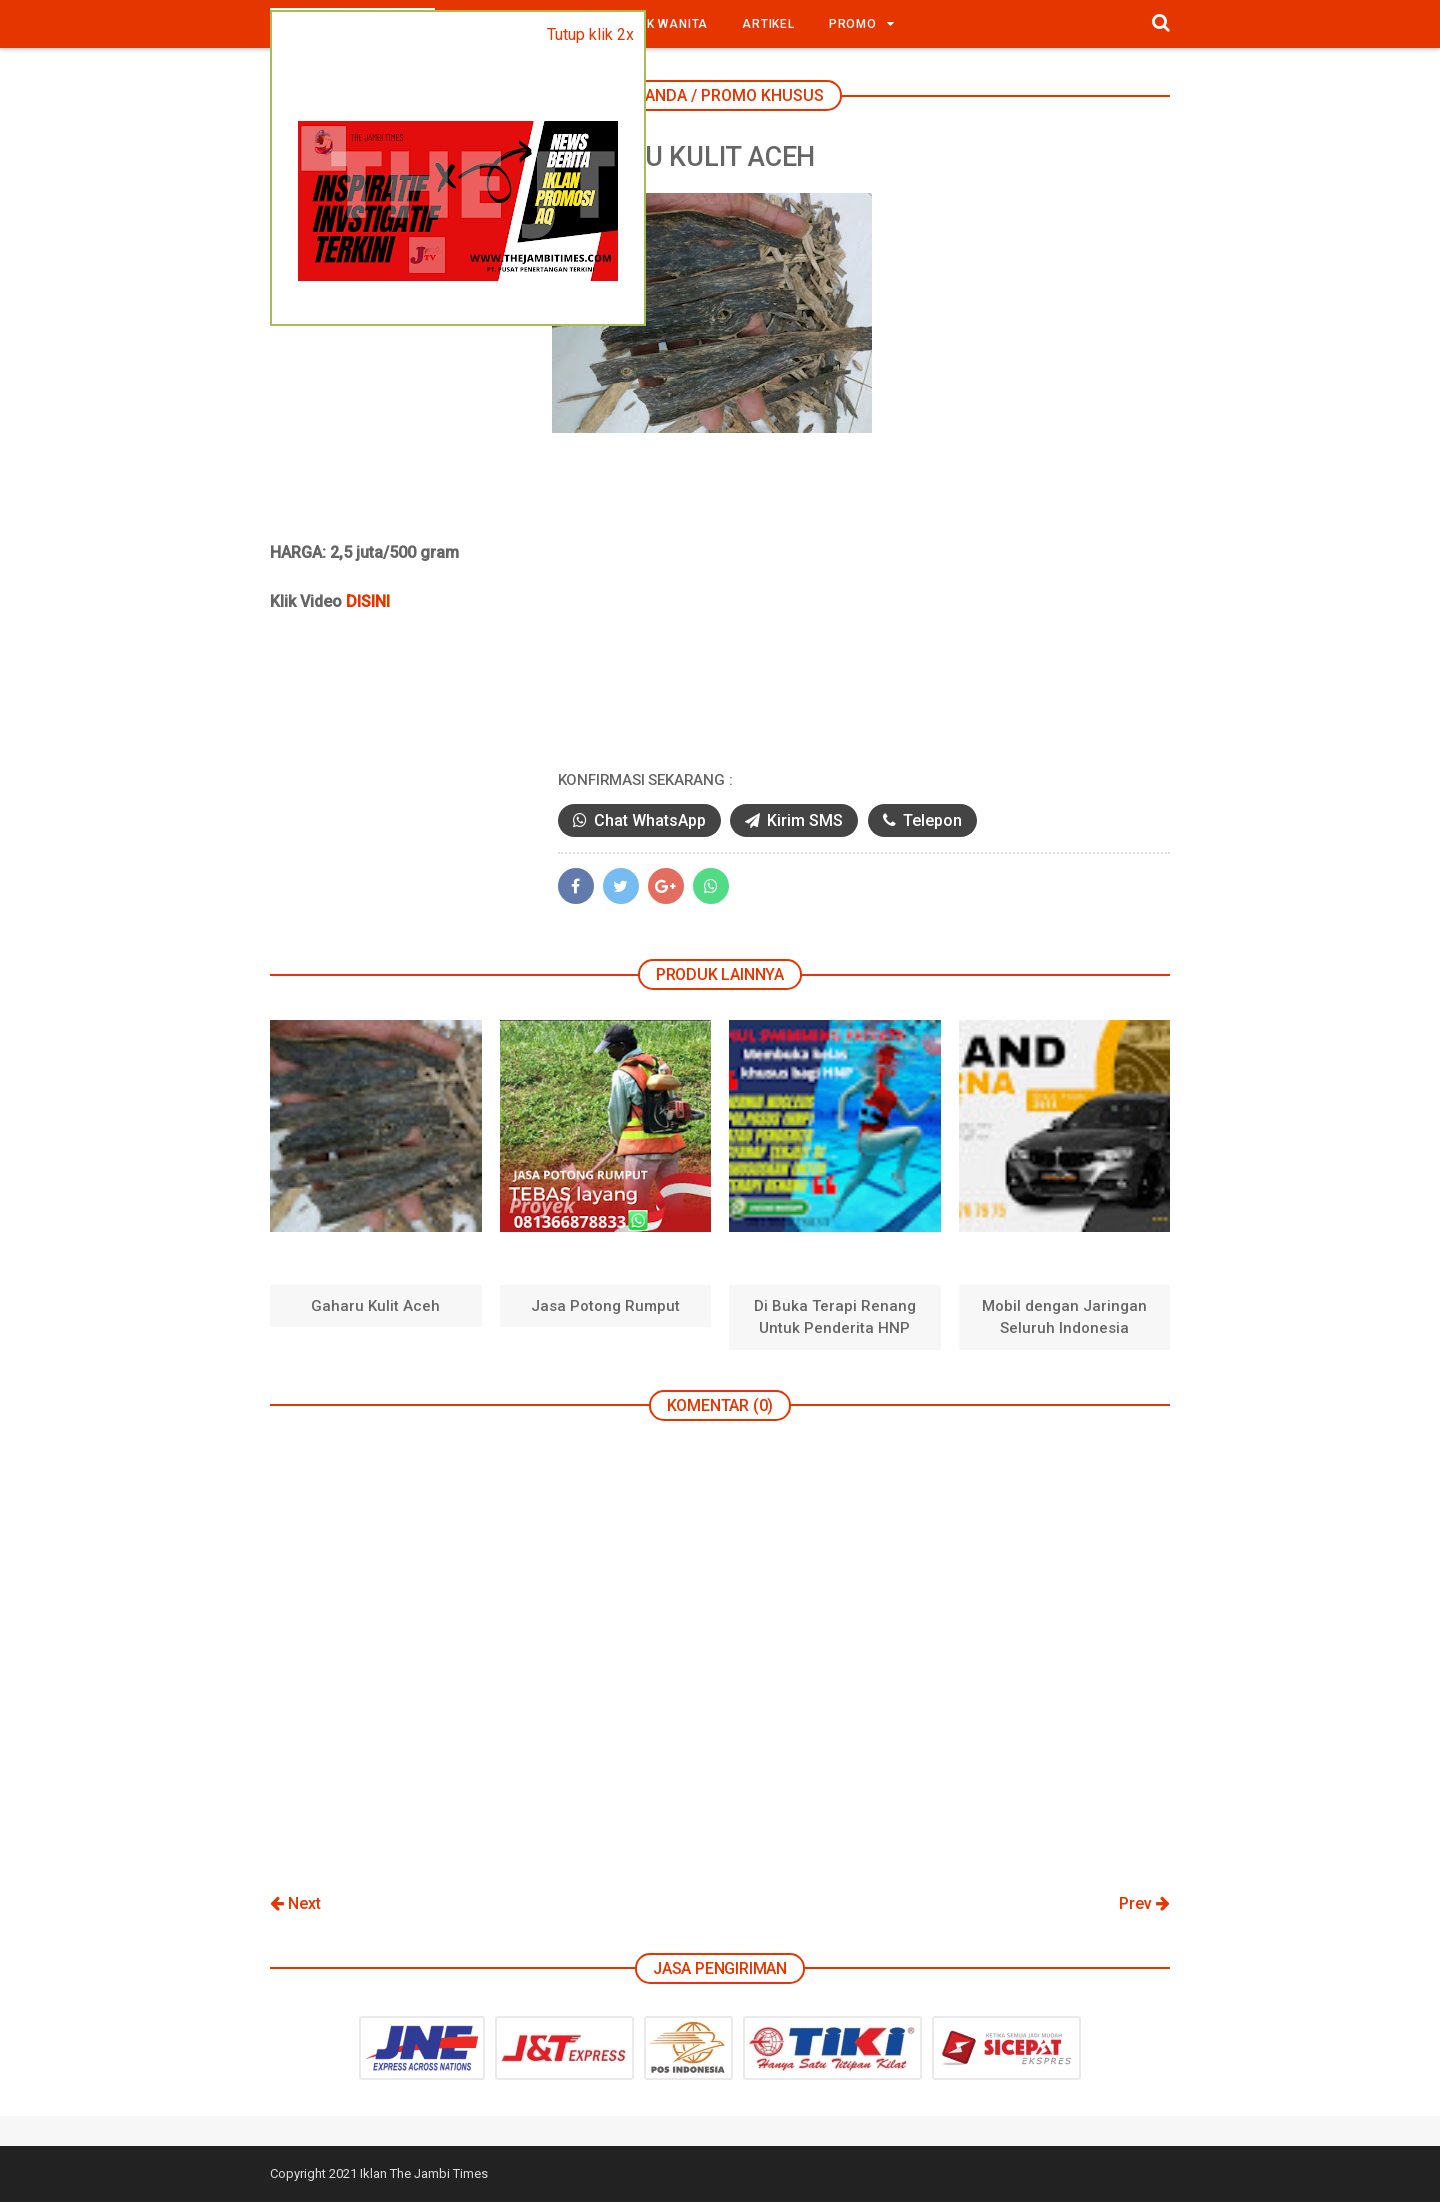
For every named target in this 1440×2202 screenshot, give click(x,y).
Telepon (978, 821)
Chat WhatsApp (696, 821)
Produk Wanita (655, 24)
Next (295, 1904)
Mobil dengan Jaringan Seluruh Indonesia (1064, 1318)
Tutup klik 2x (590, 34)
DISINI (368, 602)
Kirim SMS (851, 821)
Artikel (768, 24)
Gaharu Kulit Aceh (375, 1307)
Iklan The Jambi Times (424, 2174)
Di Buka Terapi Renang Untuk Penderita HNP (835, 1318)
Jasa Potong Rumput (605, 1307)
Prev (1144, 1904)
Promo (853, 24)
